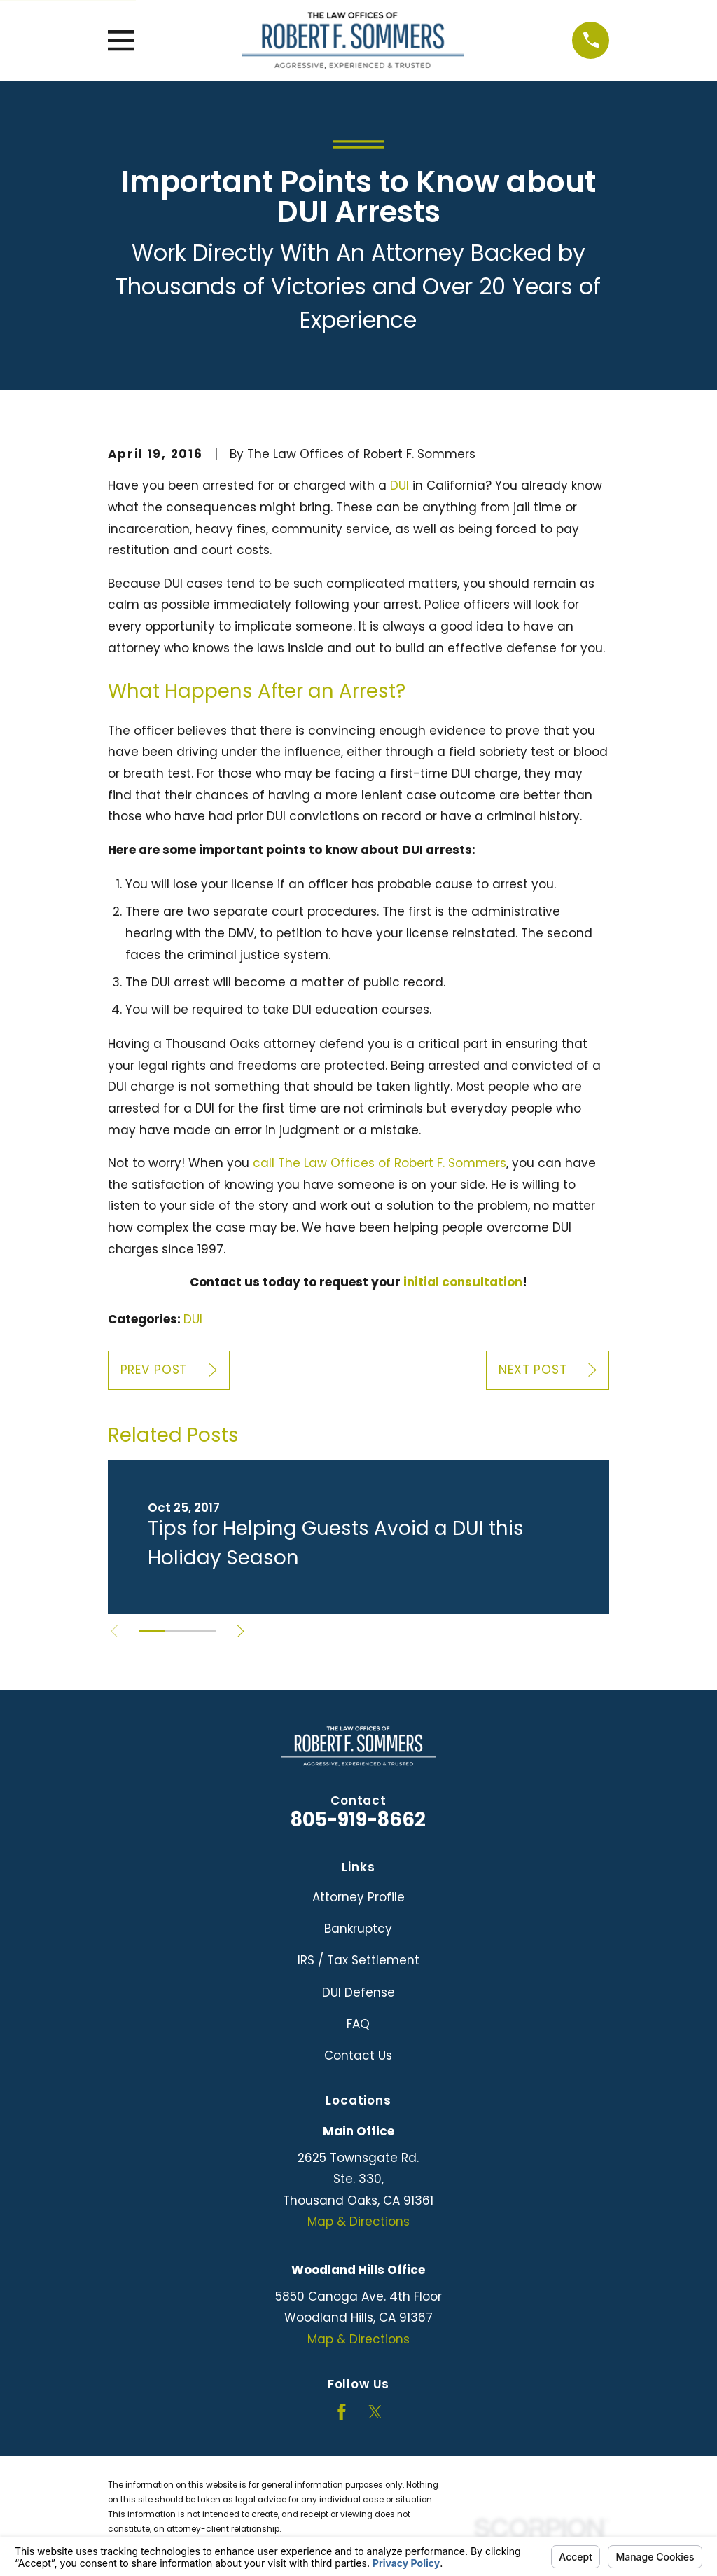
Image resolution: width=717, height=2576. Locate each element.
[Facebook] (341, 2412)
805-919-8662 (358, 1819)
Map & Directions (358, 2221)
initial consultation (462, 1282)
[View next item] (244, 1631)
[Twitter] (375, 2412)
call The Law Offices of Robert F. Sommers (379, 1163)
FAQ (358, 2024)
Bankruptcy (358, 1928)
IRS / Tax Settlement (358, 1960)
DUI (399, 485)
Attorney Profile (358, 1897)
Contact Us (358, 2055)
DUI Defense (358, 1992)
